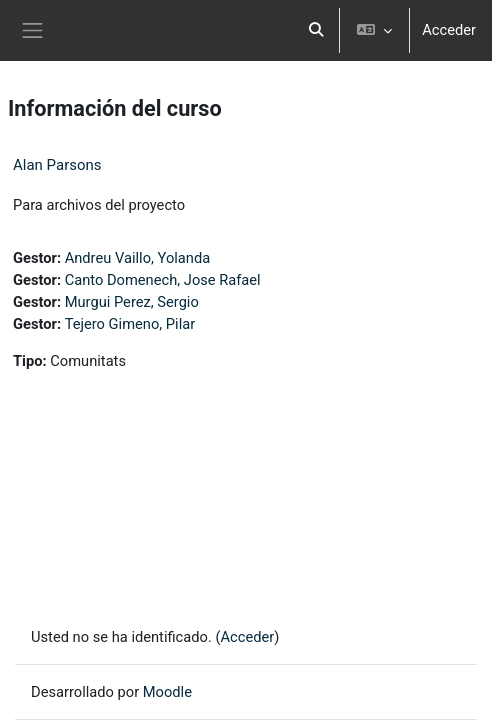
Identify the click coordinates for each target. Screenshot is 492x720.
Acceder (449, 30)
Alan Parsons (57, 165)
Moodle (167, 692)
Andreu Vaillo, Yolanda (138, 258)
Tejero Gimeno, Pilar (130, 324)
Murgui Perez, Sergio (132, 302)
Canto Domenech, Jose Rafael (163, 280)
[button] (317, 30)
